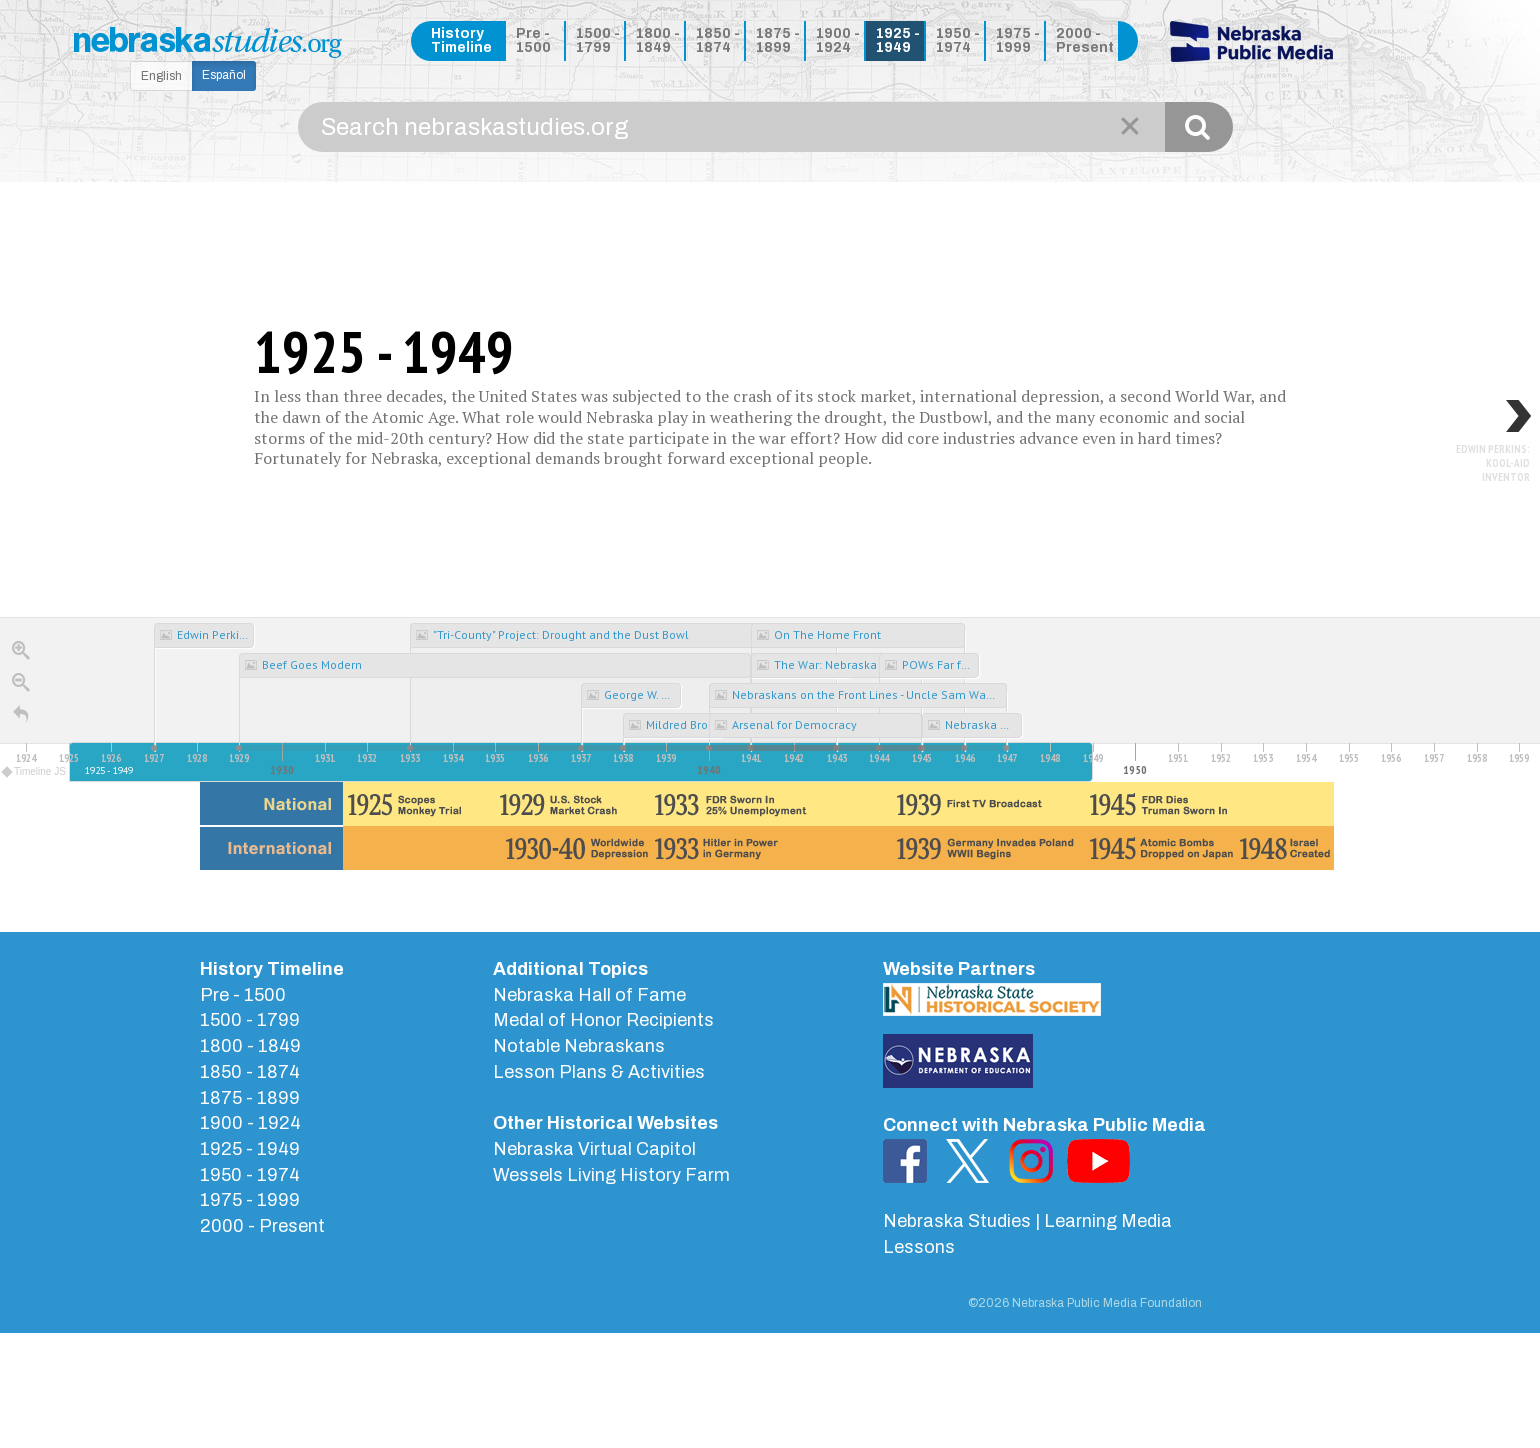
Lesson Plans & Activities (599, 1072)
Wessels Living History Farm (611, 1175)
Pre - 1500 (533, 40)
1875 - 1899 (778, 40)
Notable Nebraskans (579, 1046)
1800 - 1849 (658, 40)
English (161, 76)
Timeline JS (34, 771)
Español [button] (224, 75)
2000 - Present (1083, 40)
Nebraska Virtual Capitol (594, 1149)
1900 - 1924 (838, 40)
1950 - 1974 (958, 40)
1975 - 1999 (1018, 40)
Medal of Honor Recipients (603, 1020)
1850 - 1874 (718, 40)
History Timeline (461, 40)
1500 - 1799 (598, 40)
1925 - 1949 (898, 40)
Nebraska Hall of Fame (589, 995)
